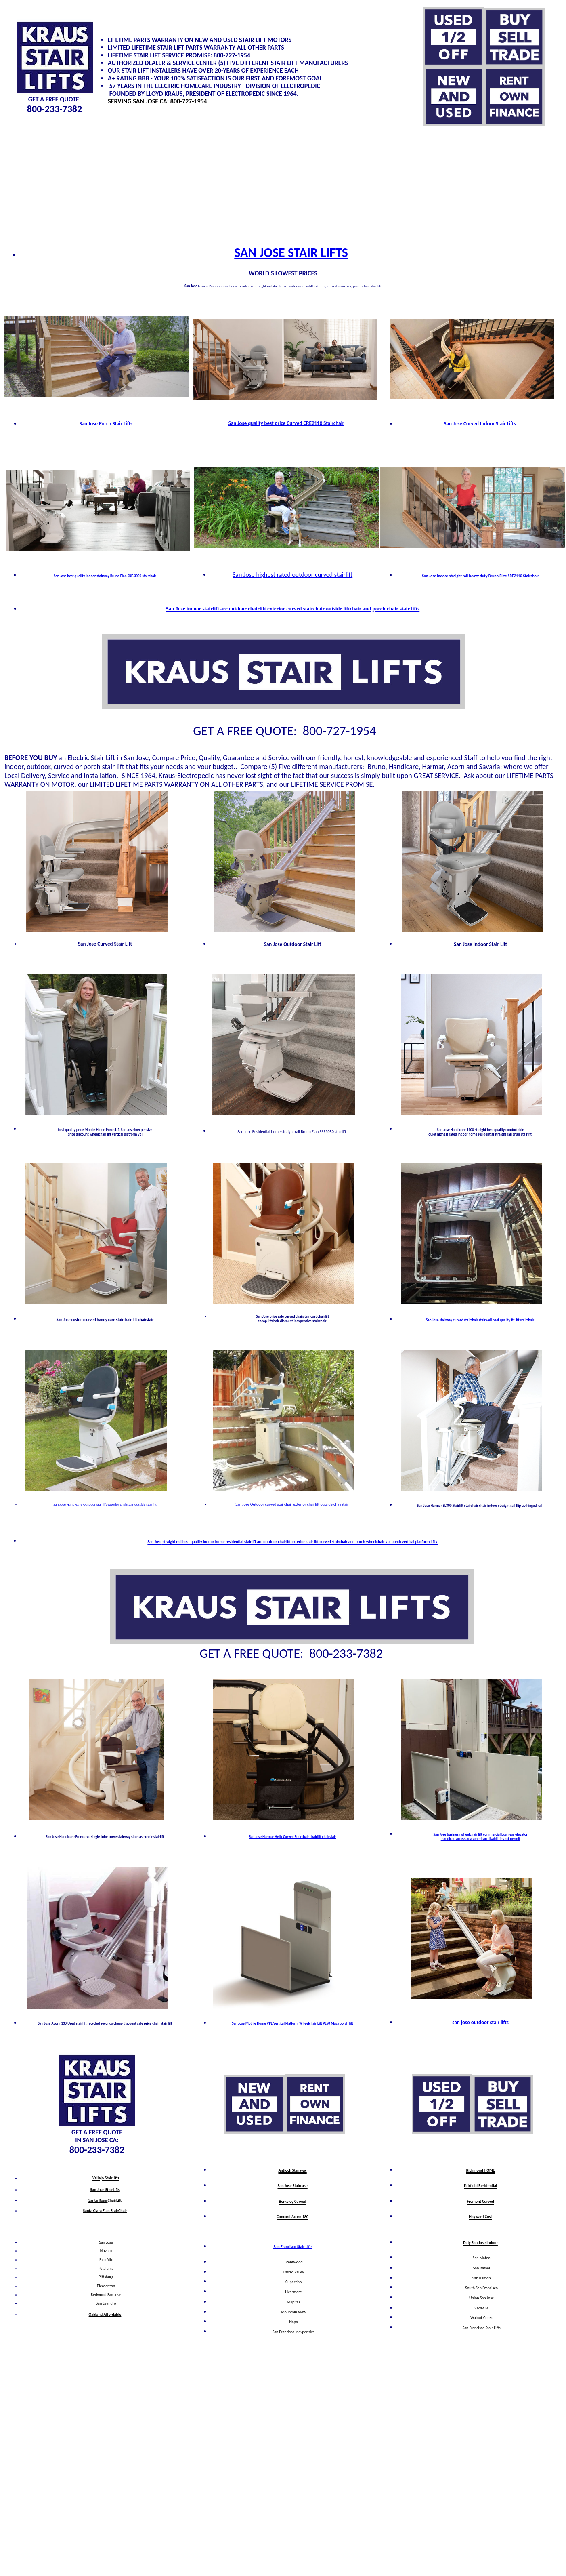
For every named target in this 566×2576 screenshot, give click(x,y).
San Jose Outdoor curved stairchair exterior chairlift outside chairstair (292, 1504)
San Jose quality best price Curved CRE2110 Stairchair (286, 423)
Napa (293, 2321)
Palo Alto (106, 2259)
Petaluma (105, 2268)
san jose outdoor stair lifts (480, 2022)
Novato (106, 2250)
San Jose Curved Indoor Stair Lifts (480, 424)
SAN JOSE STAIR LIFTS (291, 253)
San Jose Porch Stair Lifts (106, 424)
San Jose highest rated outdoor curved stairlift (292, 574)
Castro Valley (293, 2272)
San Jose (106, 2242)
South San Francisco (481, 2287)
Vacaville (481, 2308)
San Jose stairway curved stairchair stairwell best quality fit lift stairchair (480, 1320)
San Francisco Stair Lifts (292, 2246)
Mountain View (293, 2312)
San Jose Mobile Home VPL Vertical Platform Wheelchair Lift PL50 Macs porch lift (292, 2023)
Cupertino (293, 2281)
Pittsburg (106, 2276)
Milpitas (293, 2302)
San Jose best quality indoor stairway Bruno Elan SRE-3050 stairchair (105, 576)
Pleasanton (106, 2285)
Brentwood (294, 2262)
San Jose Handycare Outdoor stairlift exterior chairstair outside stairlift (105, 1504)
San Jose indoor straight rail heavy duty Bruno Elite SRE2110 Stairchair (480, 575)
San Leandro (106, 2303)
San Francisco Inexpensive (294, 2331)
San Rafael (481, 2268)
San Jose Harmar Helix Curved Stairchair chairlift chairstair (292, 1836)
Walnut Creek (481, 2317)
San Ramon (481, 2278)
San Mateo (482, 2258)
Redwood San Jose (106, 2294)
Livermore (293, 2291)
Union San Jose (481, 2298)
